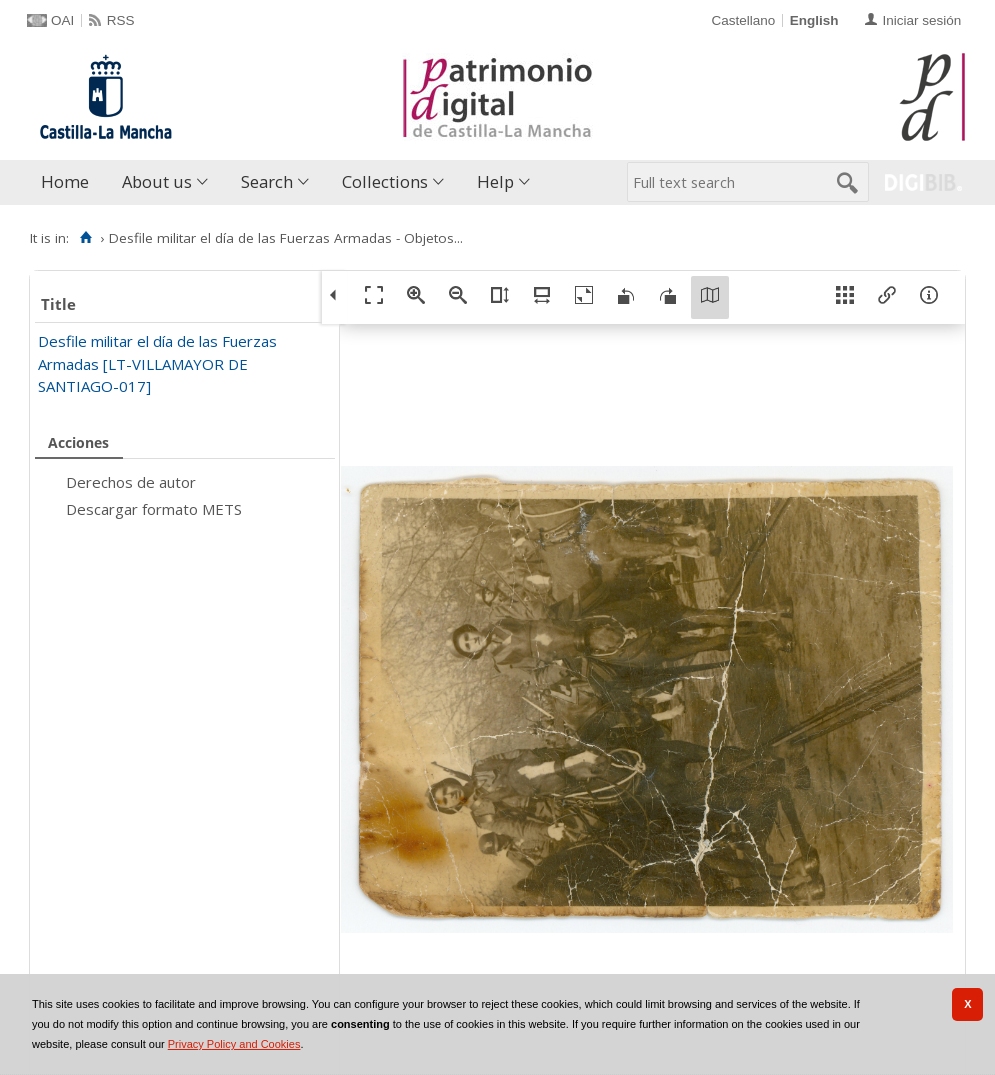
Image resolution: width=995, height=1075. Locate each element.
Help (495, 181)
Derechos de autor (131, 482)
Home (65, 181)
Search (267, 181)
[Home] (85, 238)
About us (157, 181)
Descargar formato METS (154, 509)
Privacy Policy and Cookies (234, 1044)
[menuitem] (69, 182)
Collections (385, 181)
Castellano (743, 20)
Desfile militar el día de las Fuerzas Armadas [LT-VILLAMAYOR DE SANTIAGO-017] (157, 363)
